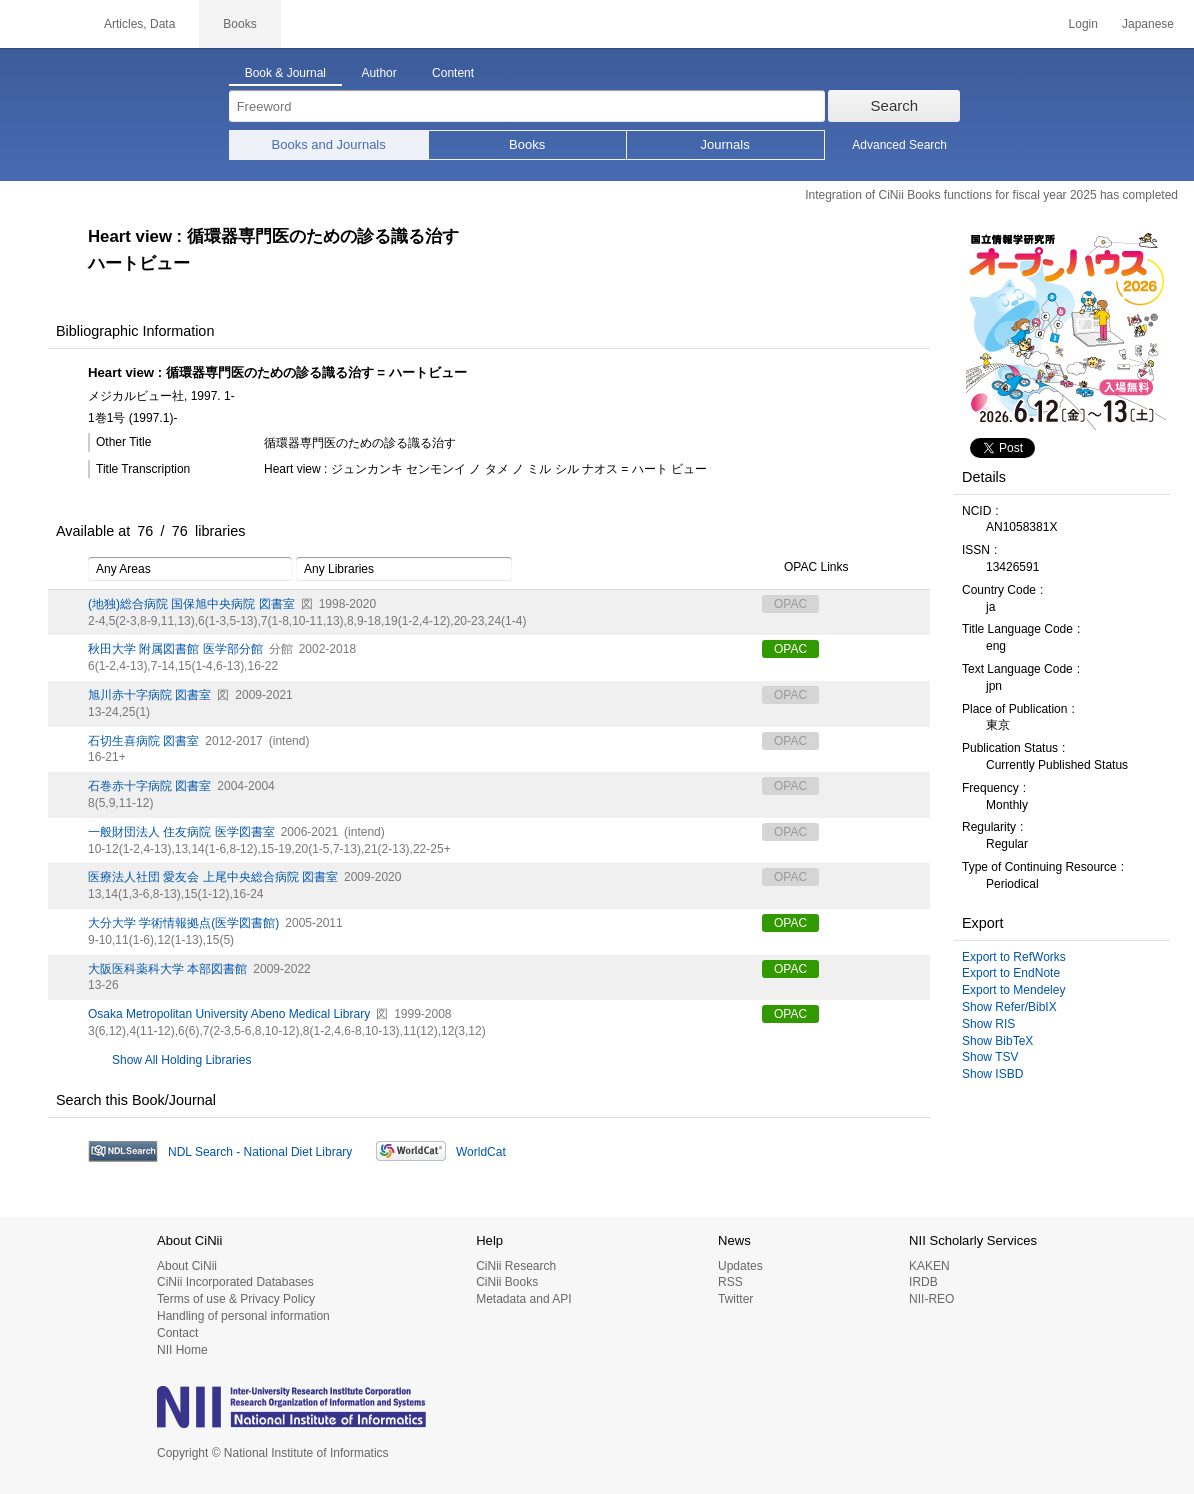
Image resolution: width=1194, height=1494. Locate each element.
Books (527, 144)
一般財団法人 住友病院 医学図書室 (181, 832)
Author (378, 73)
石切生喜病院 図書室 (143, 741)
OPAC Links (805, 568)
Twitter (735, 1299)
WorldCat (481, 1152)
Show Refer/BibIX (1009, 1007)
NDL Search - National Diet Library (260, 1152)
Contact (177, 1333)
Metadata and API (523, 1299)
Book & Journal (285, 73)
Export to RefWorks (1014, 957)
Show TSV (990, 1057)
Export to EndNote (1011, 973)
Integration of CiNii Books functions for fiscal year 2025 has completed (991, 195)
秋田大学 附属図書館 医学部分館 (175, 649)
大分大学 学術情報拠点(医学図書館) (183, 923)
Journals (725, 144)
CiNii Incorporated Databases (235, 1282)
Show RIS (988, 1024)
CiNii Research (516, 1266)
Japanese (1148, 24)
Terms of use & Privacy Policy (236, 1299)
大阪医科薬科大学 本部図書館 (167, 969)
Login (1083, 24)
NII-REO (931, 1299)
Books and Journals (329, 144)
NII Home (182, 1350)
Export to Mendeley (1013, 990)
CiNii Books (507, 1282)
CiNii (40, 24)
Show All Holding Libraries (181, 1060)
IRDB (923, 1282)
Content (453, 73)
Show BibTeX (997, 1041)
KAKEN (929, 1266)
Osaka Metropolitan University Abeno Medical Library (229, 1014)
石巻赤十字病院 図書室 (149, 786)
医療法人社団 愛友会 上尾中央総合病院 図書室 (213, 877)
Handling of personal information (243, 1316)
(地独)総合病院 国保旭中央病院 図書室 (191, 604)
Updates (740, 1266)
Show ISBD (992, 1074)
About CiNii (187, 1266)
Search (895, 105)
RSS (730, 1282)
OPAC (790, 649)
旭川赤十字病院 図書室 (149, 695)
